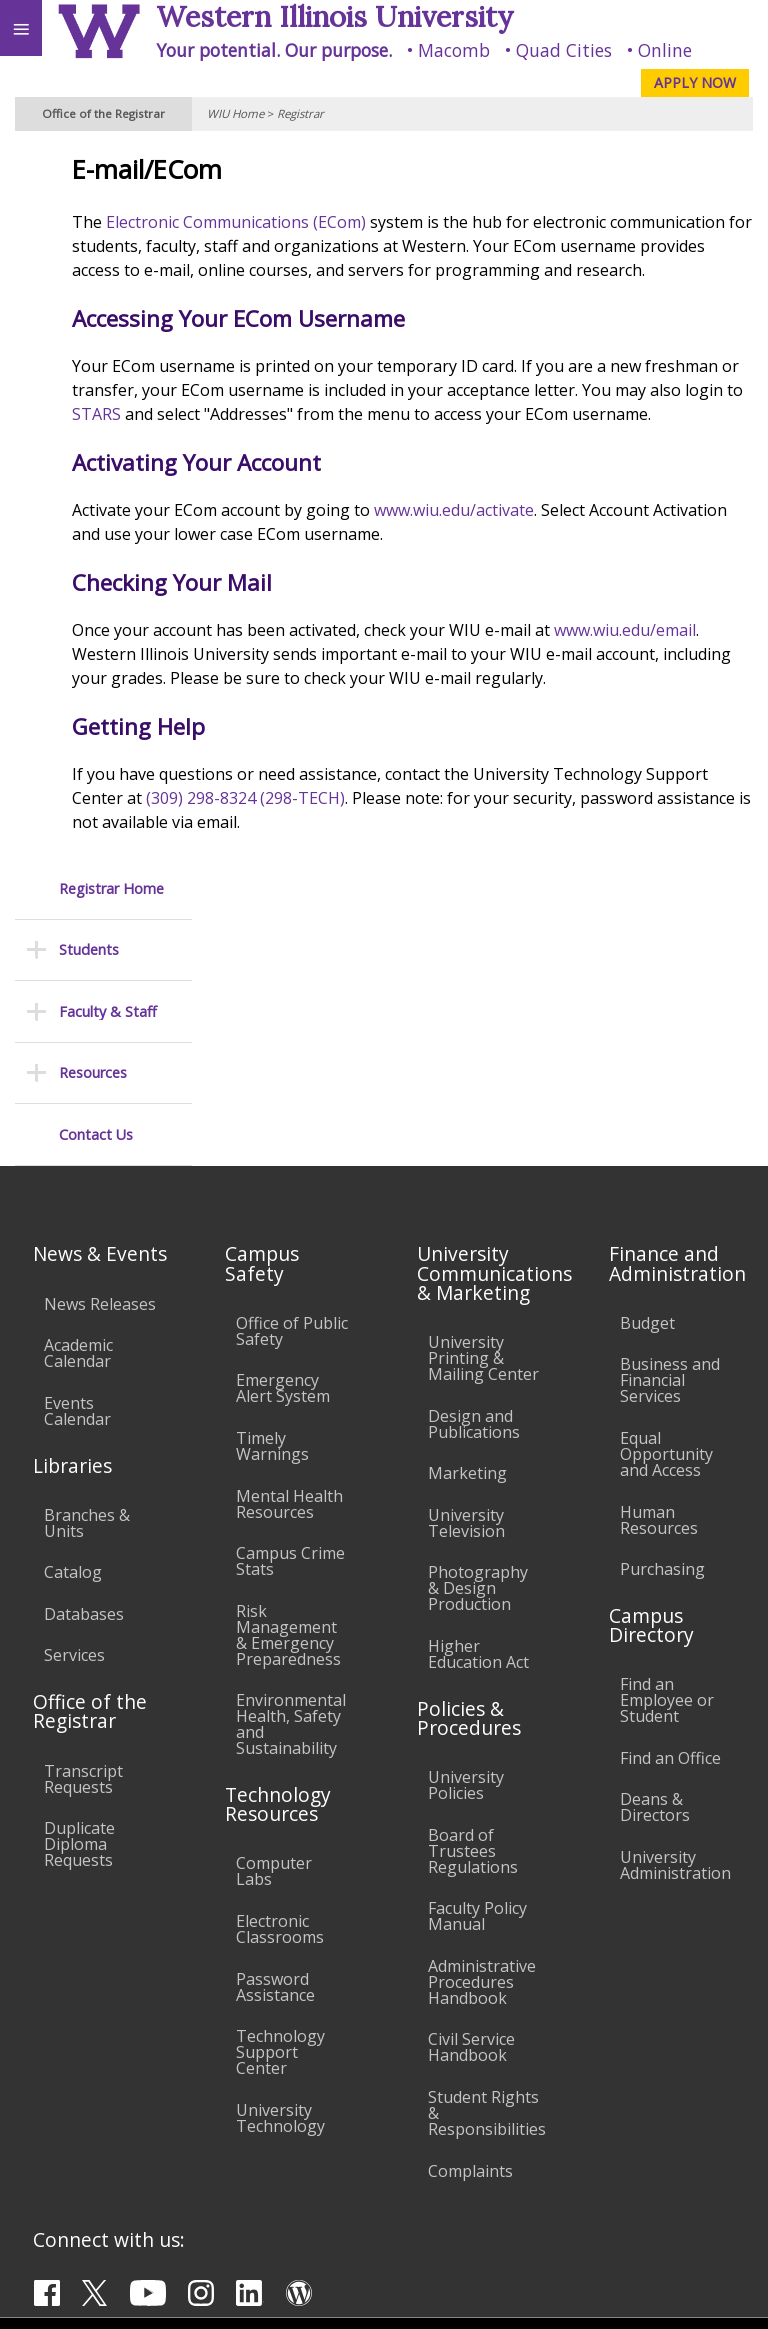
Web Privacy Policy (713, 2294)
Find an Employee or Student (667, 1465)
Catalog (73, 1337)
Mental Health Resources (289, 1268)
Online (665, 50)
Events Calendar (77, 1175)
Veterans (408, 2126)
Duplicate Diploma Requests (79, 1609)
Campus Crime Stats (290, 1326)
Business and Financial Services (670, 1145)
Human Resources (659, 1284)
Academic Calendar (78, 1118)
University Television (466, 1287)
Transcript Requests (83, 1543)
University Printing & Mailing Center (483, 1123)
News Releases (100, 1068)
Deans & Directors (655, 1572)
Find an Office (670, 1523)
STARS (531, 438)
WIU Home (235, 113)
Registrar (300, 113)
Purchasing (662, 1334)
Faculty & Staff (108, 291)
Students (89, 230)
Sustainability (297, 2126)
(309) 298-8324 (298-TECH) (539, 870)
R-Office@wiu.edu (616, 2253)
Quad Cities (564, 50)
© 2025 (342, 2294)
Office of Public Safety (292, 1095)
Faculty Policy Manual (477, 1681)
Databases (84, 1379)
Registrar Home (111, 168)
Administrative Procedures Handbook (482, 1747)
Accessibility (57, 2126)
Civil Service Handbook (471, 1812)
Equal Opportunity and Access (666, 1219)
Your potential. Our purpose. (274, 50)
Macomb (454, 50)
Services (74, 1420)
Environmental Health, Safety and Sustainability (291, 1489)
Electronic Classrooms (280, 1694)
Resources (93, 352)
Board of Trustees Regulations (473, 1615)
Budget (647, 1087)
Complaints (470, 1935)
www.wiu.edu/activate (589, 558)
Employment (174, 2126)
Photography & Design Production (478, 1353)
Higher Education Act (478, 1419)
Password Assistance (275, 1751)
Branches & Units (87, 1287)
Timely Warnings (272, 1211)
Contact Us (96, 414)
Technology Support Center (280, 1817)
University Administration (675, 1630)
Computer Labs (274, 1636)
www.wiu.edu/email (278, 702)
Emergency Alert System (283, 1153)
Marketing (467, 1238)
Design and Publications (474, 1188)
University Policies (466, 1550)
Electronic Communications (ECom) (371, 222)
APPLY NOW (695, 82)
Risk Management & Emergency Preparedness (288, 1399)
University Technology (280, 1883)
